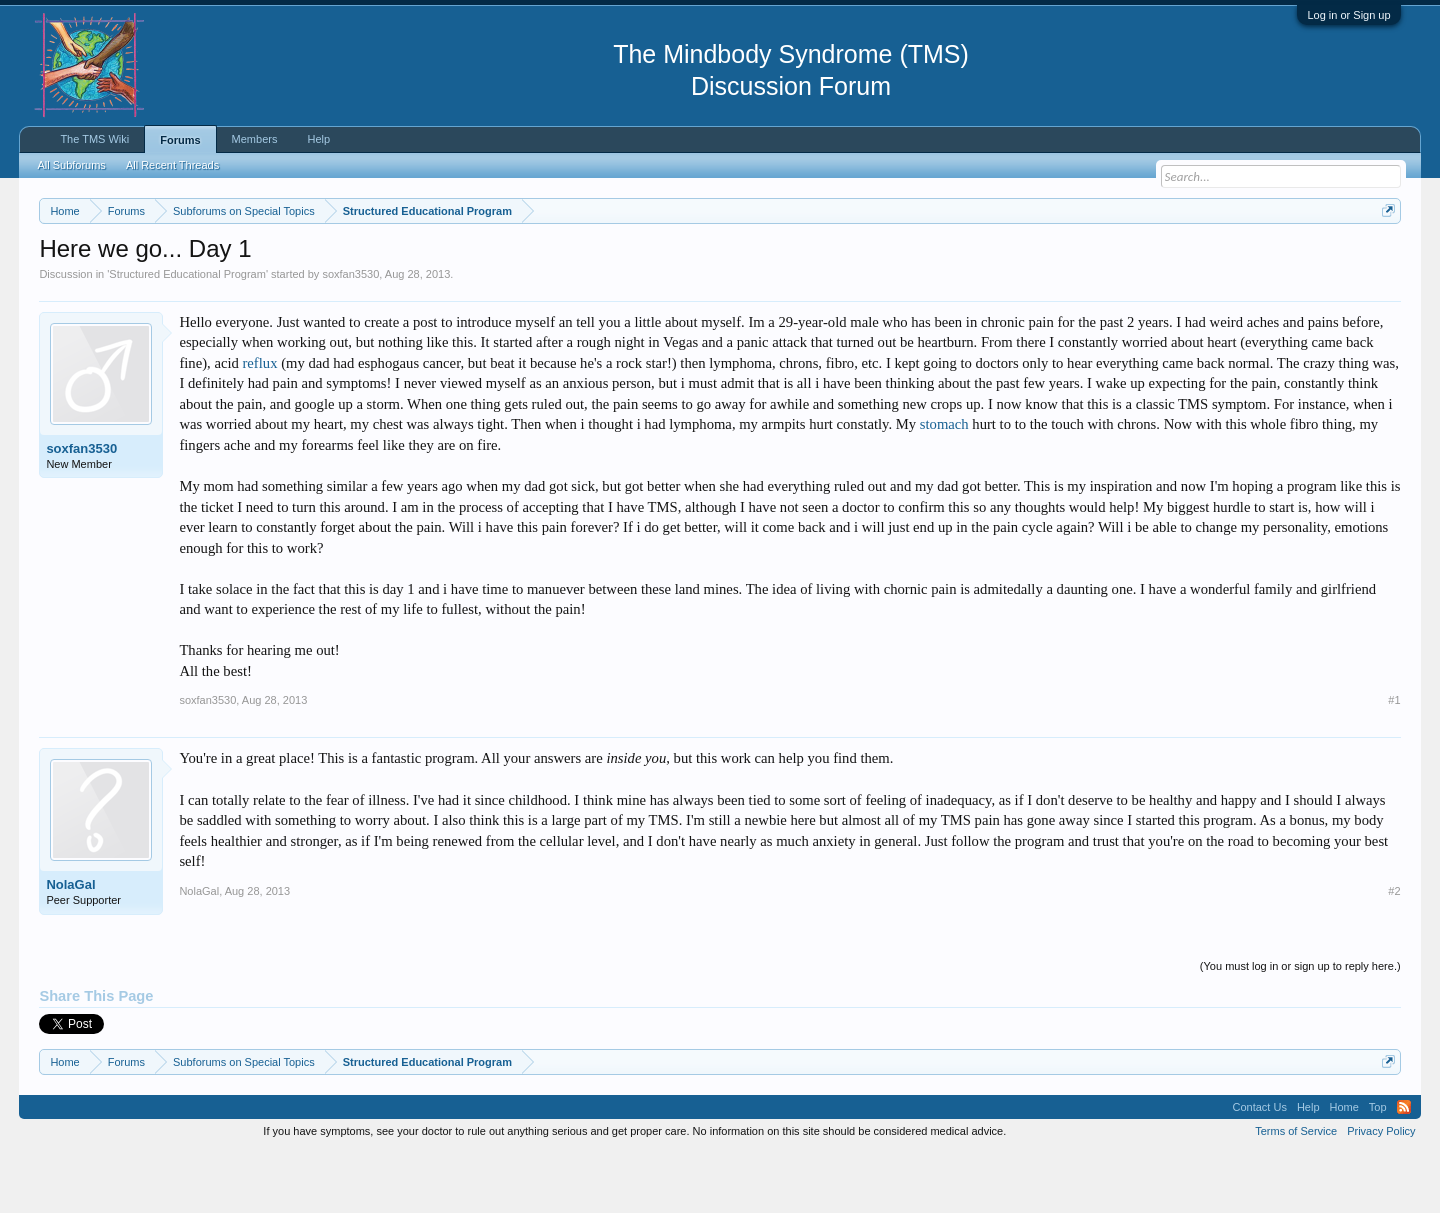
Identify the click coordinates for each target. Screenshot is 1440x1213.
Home (1344, 1167)
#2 (1394, 951)
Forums (180, 140)
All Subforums (71, 165)
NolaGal (70, 945)
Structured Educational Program (187, 334)
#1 (1394, 761)
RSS (1404, 1167)
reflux (259, 423)
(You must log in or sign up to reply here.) (1300, 1026)
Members (255, 139)
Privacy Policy (1381, 1191)
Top (1378, 1167)
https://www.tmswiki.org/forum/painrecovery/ (955, 259)
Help (318, 139)
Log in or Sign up (1348, 15)
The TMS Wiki (94, 139)
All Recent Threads (172, 165)
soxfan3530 (350, 334)
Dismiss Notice (1384, 257)
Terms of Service (1296, 1191)
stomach (944, 485)
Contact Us (1259, 1167)
